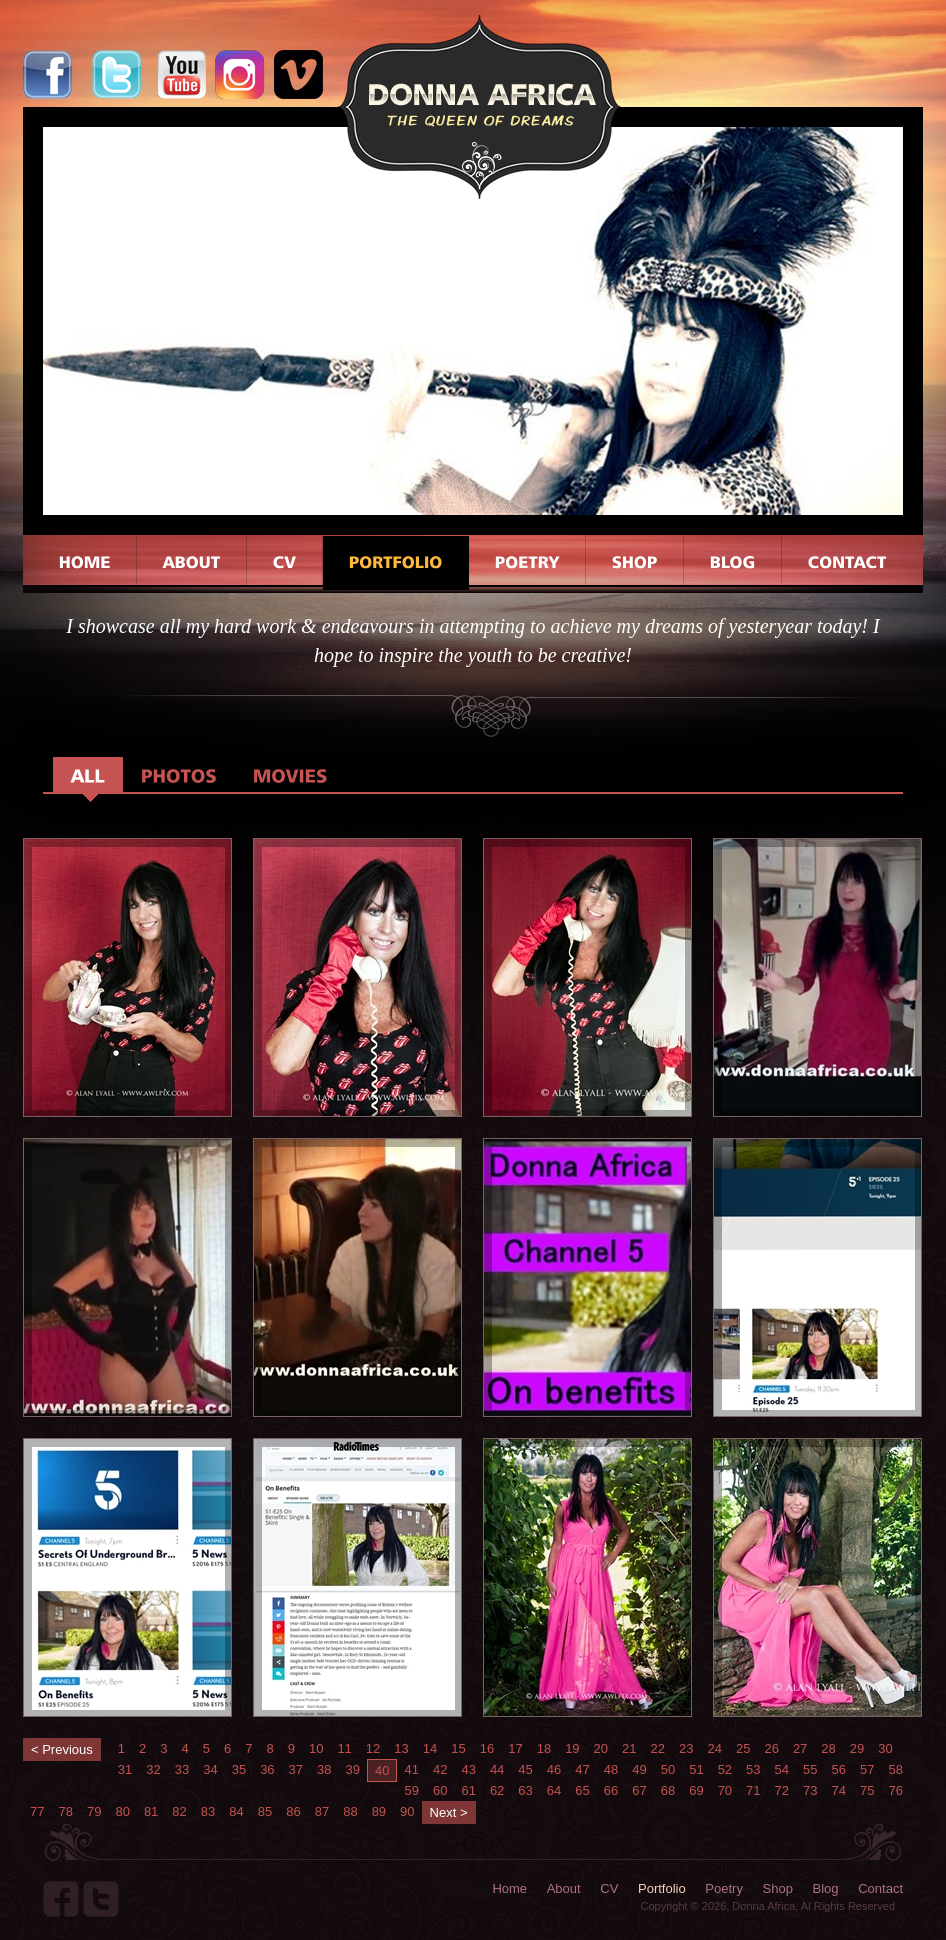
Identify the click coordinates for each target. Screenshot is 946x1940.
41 (411, 1769)
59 (411, 1790)
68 (668, 1790)
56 (839, 1769)
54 (782, 1769)
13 (401, 1748)
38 (324, 1769)
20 (601, 1748)
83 (208, 1811)
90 (407, 1811)
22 (658, 1748)
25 (743, 1748)
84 (236, 1811)
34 (210, 1769)
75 (867, 1790)
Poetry (724, 1888)
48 (611, 1769)
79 (94, 1811)
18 (544, 1748)
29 (857, 1748)
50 (668, 1769)
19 (572, 1748)
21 (629, 1748)
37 (296, 1769)
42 (440, 1769)
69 (696, 1790)
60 (440, 1790)
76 (895, 1790)
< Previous (62, 1749)
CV (609, 1888)
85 (265, 1811)
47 (582, 1769)
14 (430, 1748)
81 (151, 1811)
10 (316, 1748)
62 (497, 1790)
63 (525, 1790)
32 (153, 1769)
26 (771, 1748)
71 (753, 1790)
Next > (449, 1812)
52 (725, 1769)
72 (782, 1790)
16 (487, 1748)
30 (885, 1748)
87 (322, 1811)
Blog (826, 1888)
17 (515, 1748)
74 (839, 1790)
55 (810, 1769)
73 (810, 1790)
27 (800, 1748)
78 (65, 1811)
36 (267, 1769)
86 (293, 1811)
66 (611, 1790)
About (564, 1888)
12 (373, 1748)
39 (353, 1769)
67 (639, 1790)
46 (554, 1769)
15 (458, 1748)
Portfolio (662, 1888)
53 (753, 1769)
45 (525, 1769)
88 (350, 1811)
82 (179, 1811)
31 (125, 1769)
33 (182, 1769)
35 (239, 1769)
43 (468, 1769)
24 (714, 1748)
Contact (880, 1888)
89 (379, 1811)
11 (344, 1748)
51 (696, 1769)
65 (582, 1790)
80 (122, 1811)
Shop (778, 1888)
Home (509, 1888)
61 (468, 1790)
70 (725, 1790)
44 (497, 1769)
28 (828, 1748)
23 (686, 1748)
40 (382, 1770)
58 (895, 1769)
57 (867, 1769)
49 (639, 1769)
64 (554, 1790)
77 (37, 1811)
